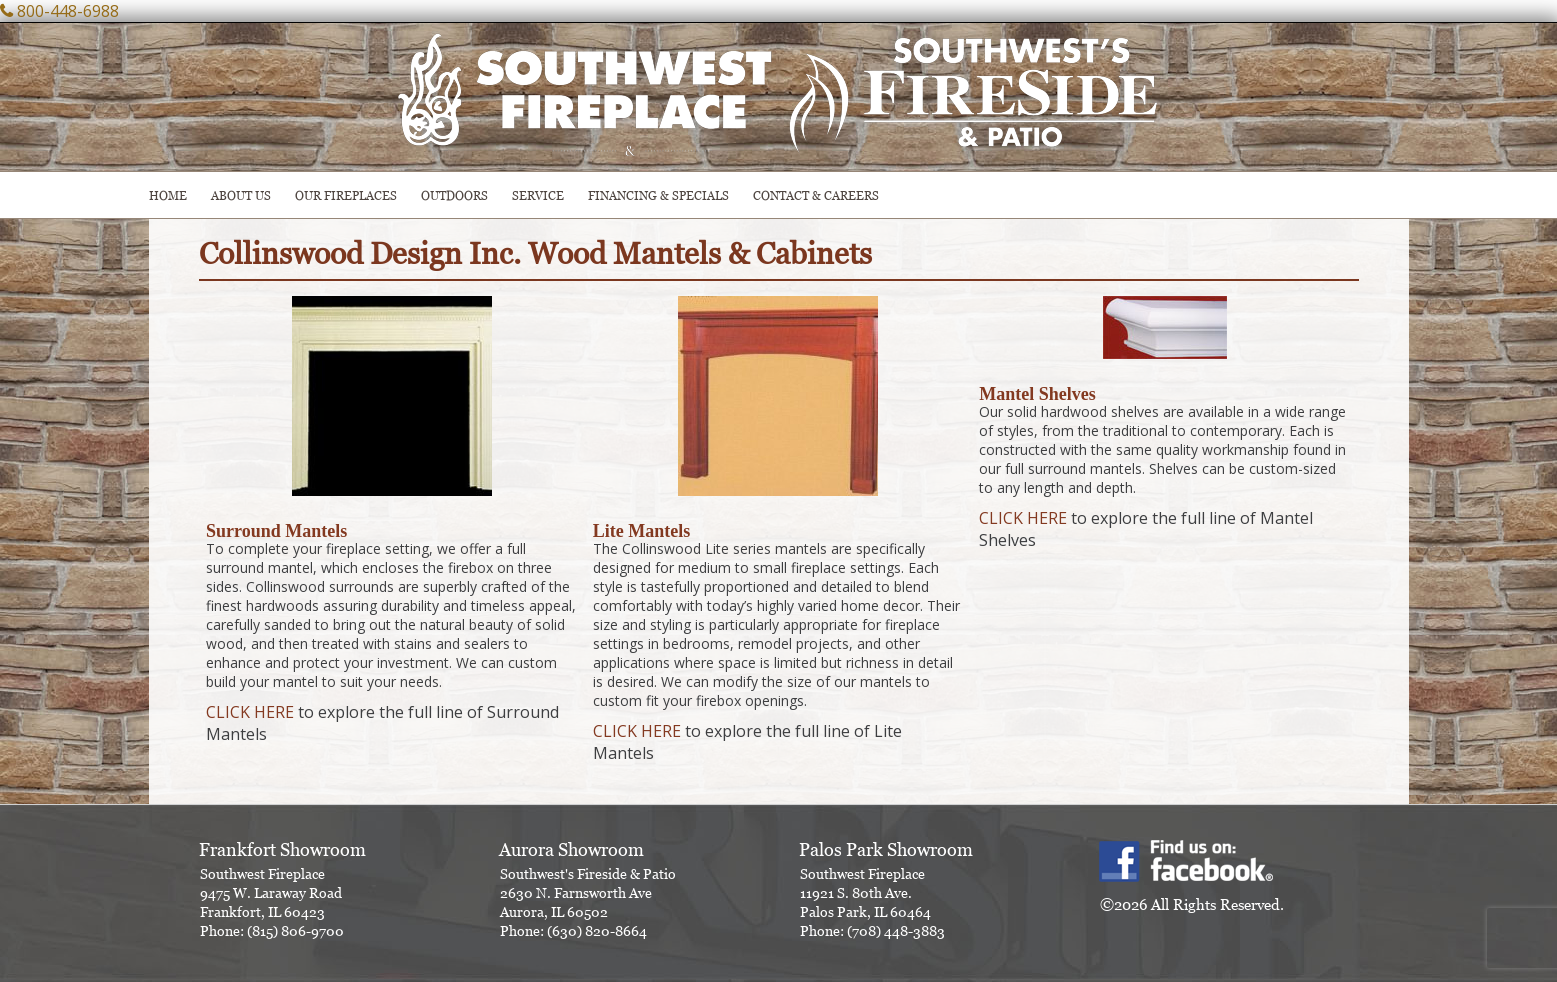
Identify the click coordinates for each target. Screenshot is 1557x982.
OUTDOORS (454, 195)
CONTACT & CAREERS (816, 195)
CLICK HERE (250, 712)
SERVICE (538, 195)
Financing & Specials (658, 195)
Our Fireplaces (346, 195)
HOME (168, 195)
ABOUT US (241, 195)
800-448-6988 (68, 11)
